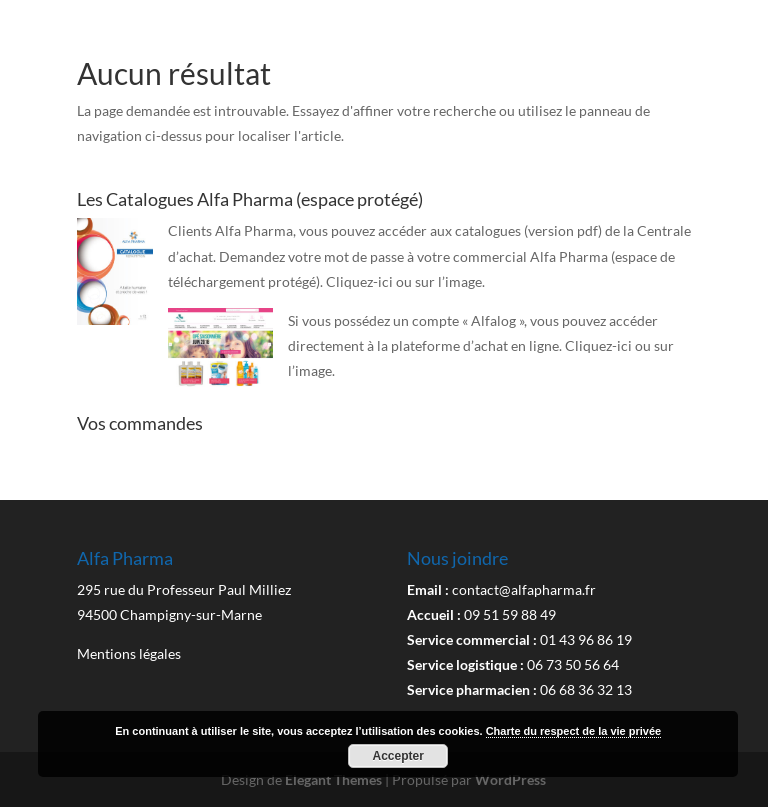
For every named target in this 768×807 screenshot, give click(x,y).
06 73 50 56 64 (573, 664)
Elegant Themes (333, 779)
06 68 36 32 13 (586, 689)
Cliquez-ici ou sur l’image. (405, 281)
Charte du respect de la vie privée (573, 731)
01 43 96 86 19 (586, 639)
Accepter (398, 756)
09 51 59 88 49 (510, 614)
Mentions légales (129, 653)
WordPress (510, 779)
